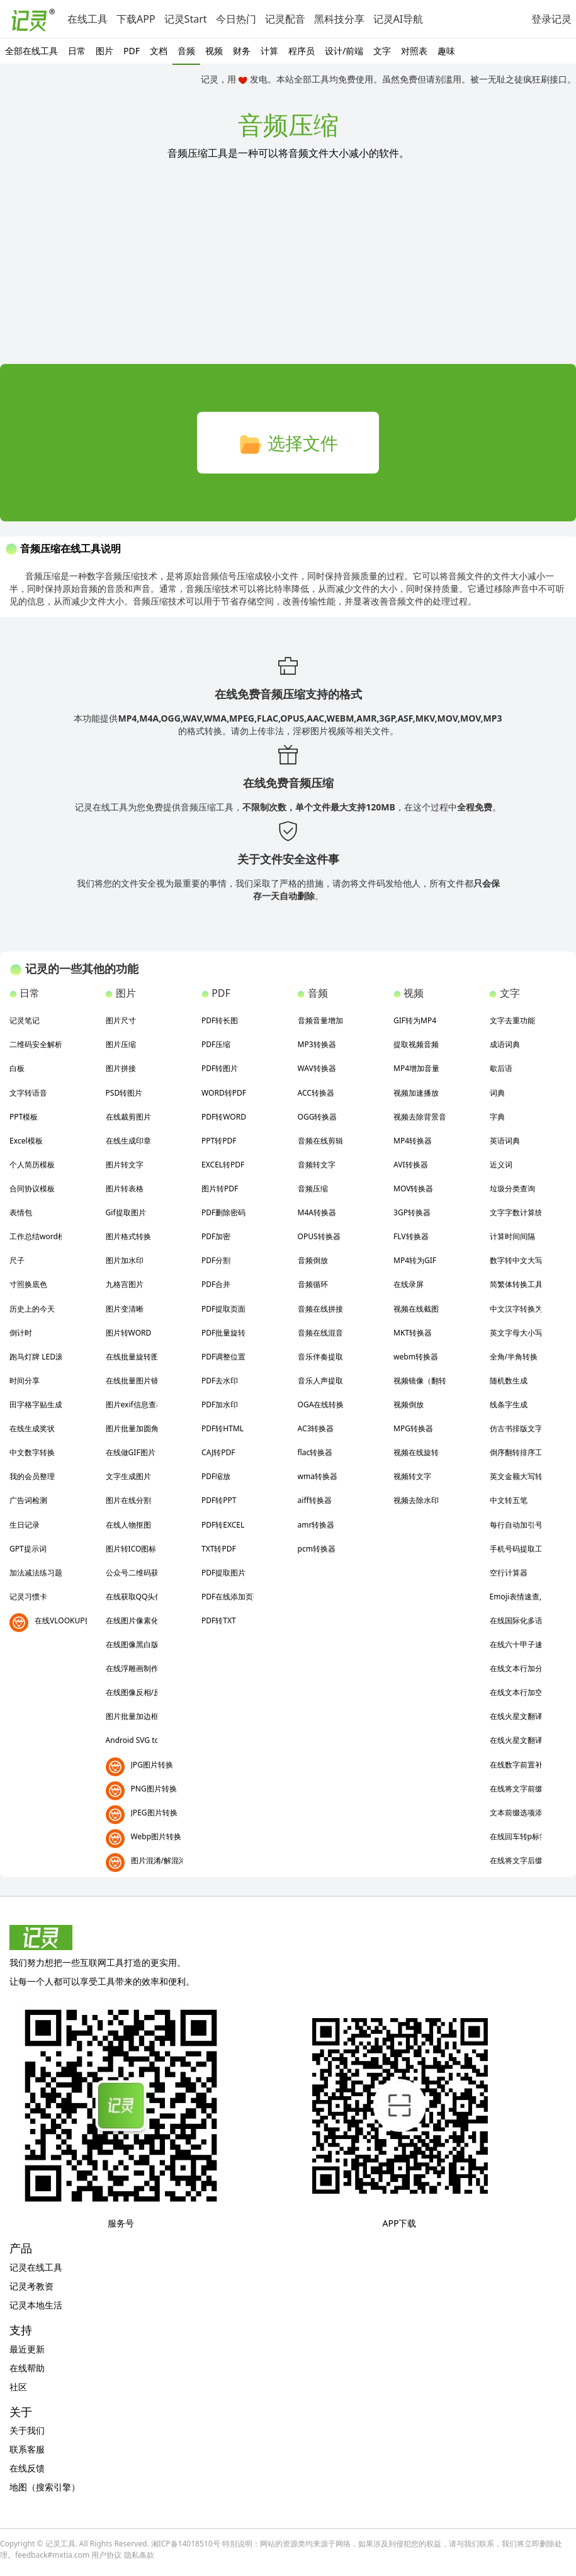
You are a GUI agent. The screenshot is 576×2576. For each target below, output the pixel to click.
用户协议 (106, 2555)
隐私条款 (139, 2555)
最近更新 (27, 2349)
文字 (382, 51)
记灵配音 (285, 19)
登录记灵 (551, 19)
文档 (158, 51)
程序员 (301, 51)
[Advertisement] (288, 269)
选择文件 (288, 444)
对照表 (414, 51)
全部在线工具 (31, 51)
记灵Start (185, 19)
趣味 (446, 51)
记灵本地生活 (35, 2305)
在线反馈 (27, 2468)
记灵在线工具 (35, 2267)
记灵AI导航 (398, 19)
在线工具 (87, 19)
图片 (104, 51)
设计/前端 (344, 51)
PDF (131, 51)
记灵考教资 (31, 2286)
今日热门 (236, 19)
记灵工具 (60, 2543)
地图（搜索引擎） (44, 2487)
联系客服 (27, 2449)
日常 (77, 51)
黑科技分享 (339, 19)
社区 (18, 2387)
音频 (186, 51)
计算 (269, 51)
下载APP (135, 19)
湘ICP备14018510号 (185, 2543)
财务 (242, 51)
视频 (214, 51)
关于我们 (27, 2430)
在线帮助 (27, 2368)
